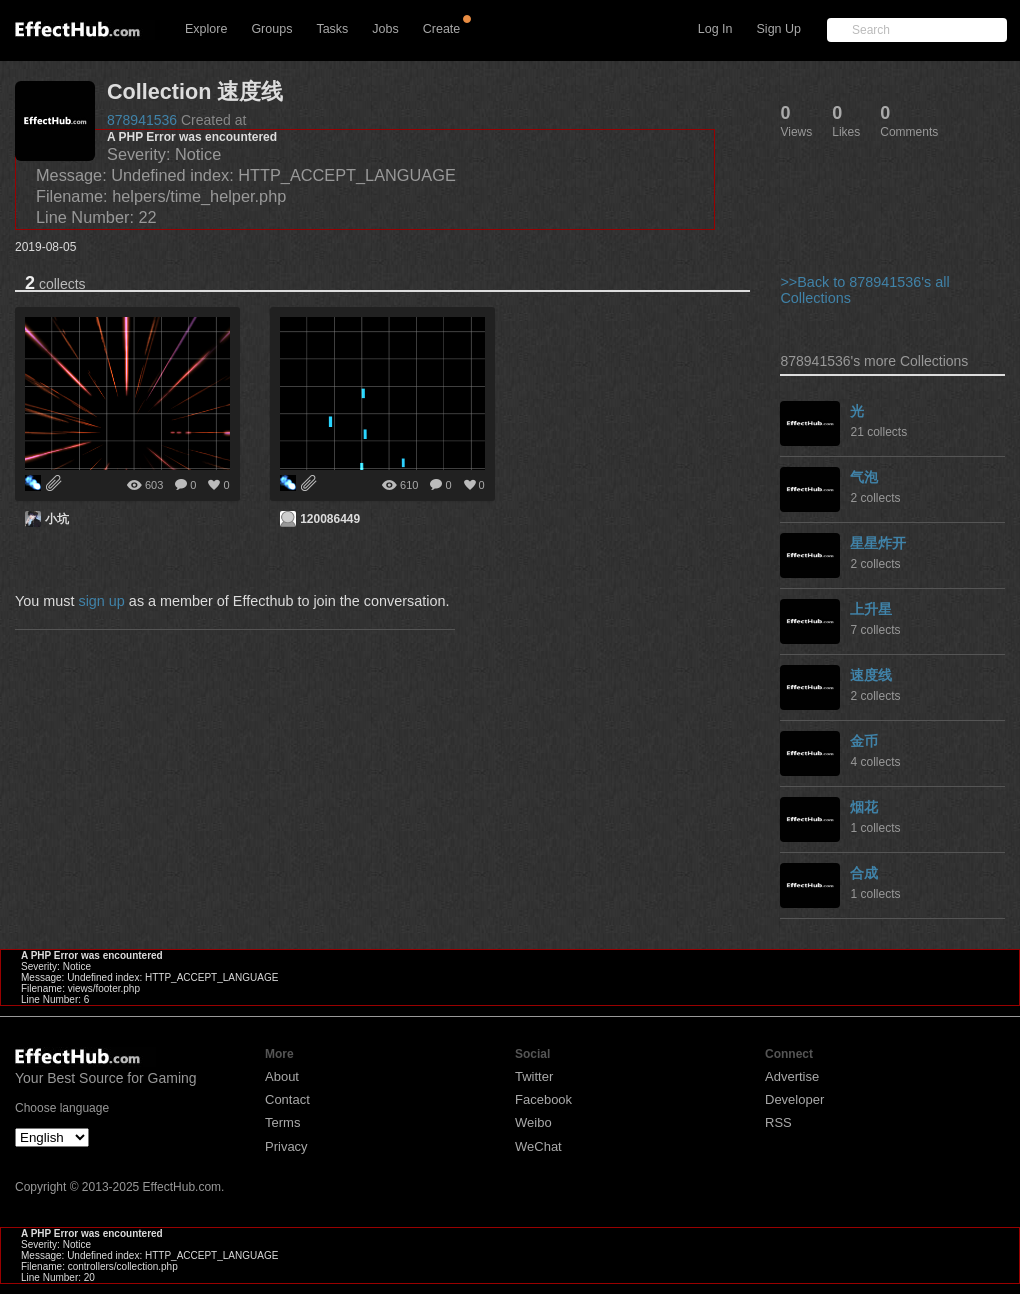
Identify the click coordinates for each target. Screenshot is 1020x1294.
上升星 (871, 609)
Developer (794, 1099)
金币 (864, 741)
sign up (101, 601)
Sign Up (779, 29)
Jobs (385, 29)
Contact (287, 1099)
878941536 (142, 120)
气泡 (864, 477)
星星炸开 (878, 543)
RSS (778, 1122)
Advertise (792, 1076)
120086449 (330, 519)
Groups (271, 29)
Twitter (534, 1076)
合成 (864, 873)
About (282, 1076)
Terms (282, 1122)
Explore (206, 29)
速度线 (871, 675)
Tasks (332, 29)
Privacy (286, 1146)
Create (442, 29)
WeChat (538, 1146)
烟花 (864, 807)
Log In (715, 29)
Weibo (533, 1122)
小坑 (57, 519)
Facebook (543, 1099)
